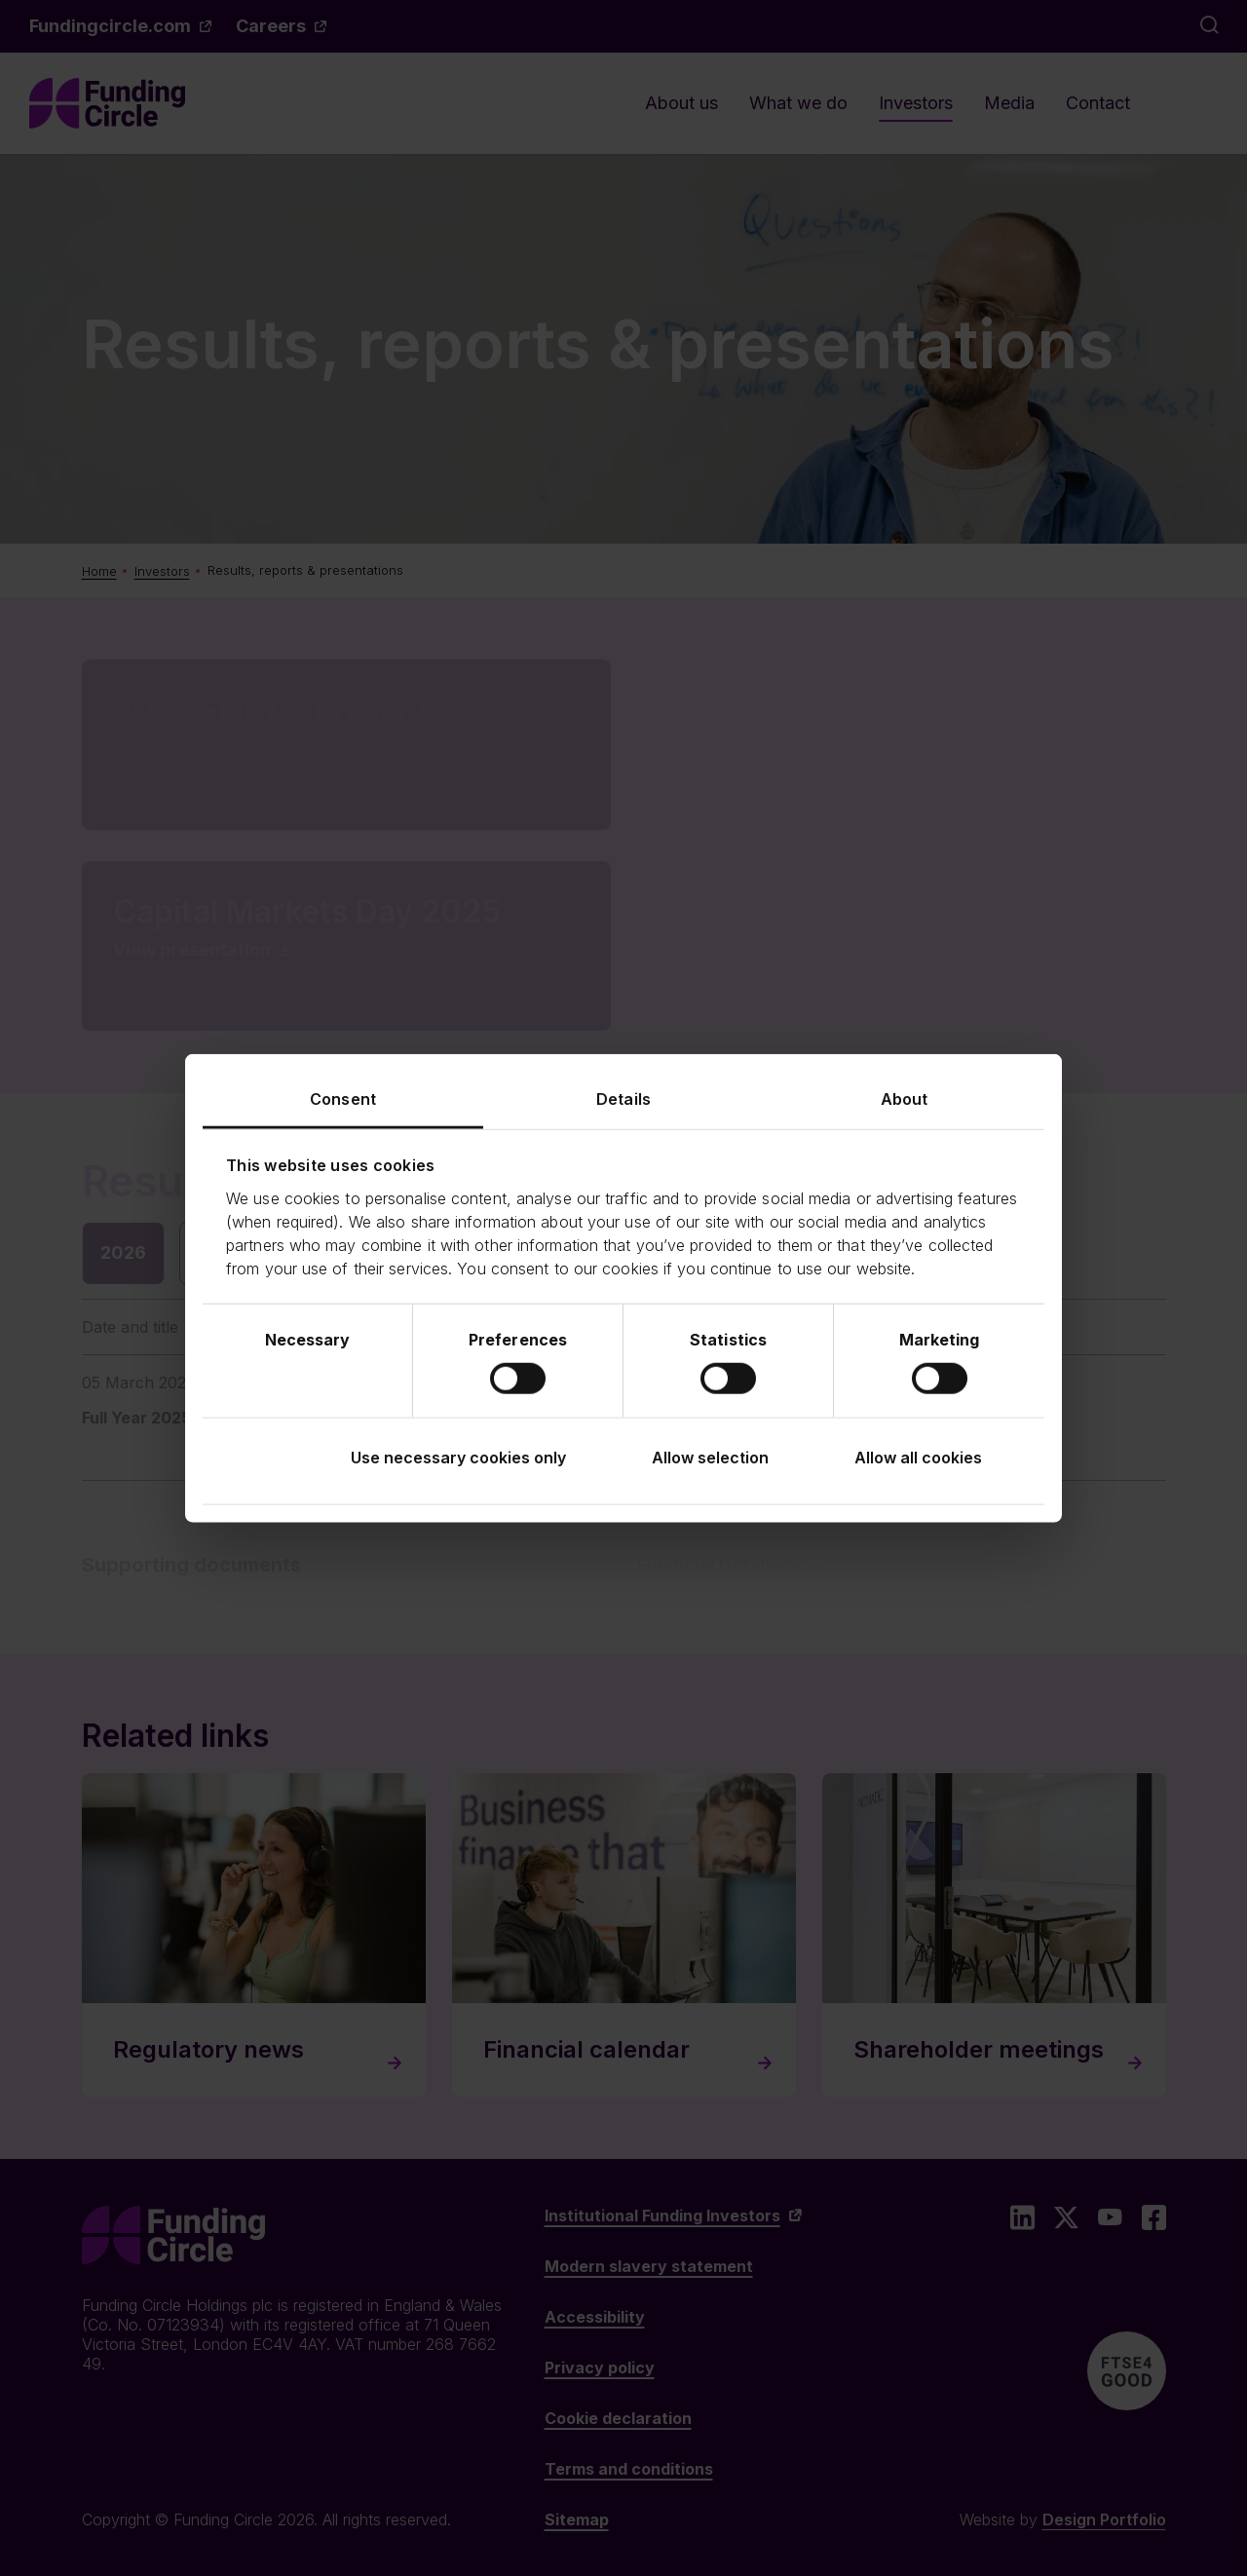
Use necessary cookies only (458, 1456)
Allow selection (710, 1456)
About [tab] (904, 1099)
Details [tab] (623, 1099)
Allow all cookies (918, 1456)
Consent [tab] (343, 1099)
